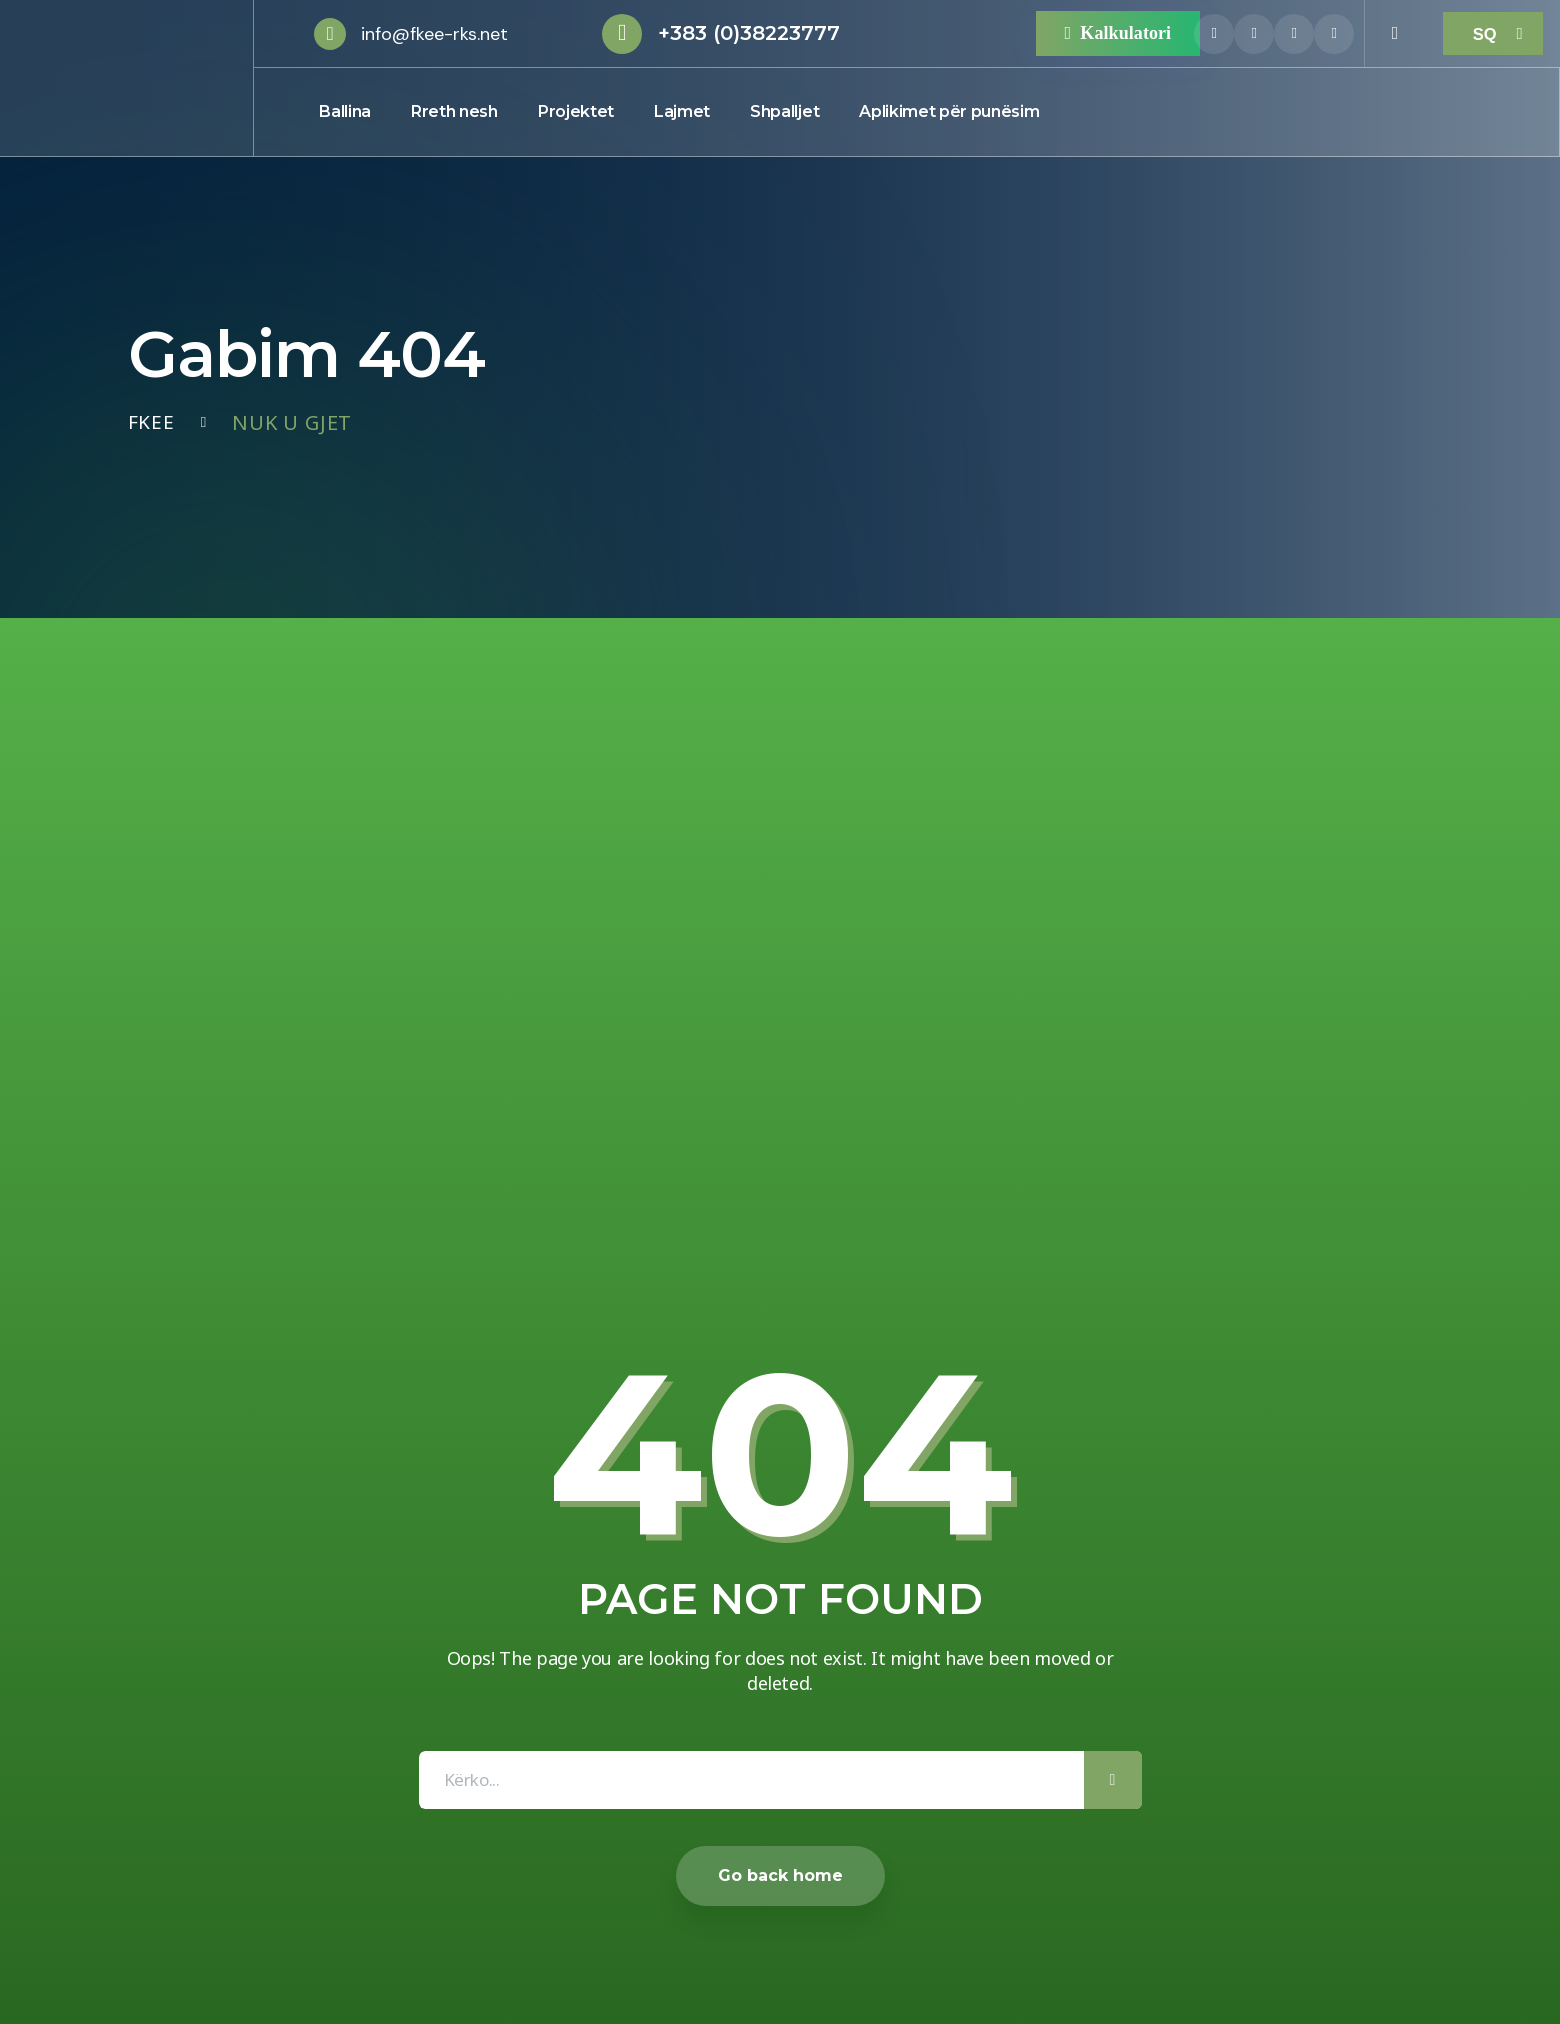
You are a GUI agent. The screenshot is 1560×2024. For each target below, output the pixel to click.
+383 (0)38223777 (749, 33)
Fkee (152, 423)
